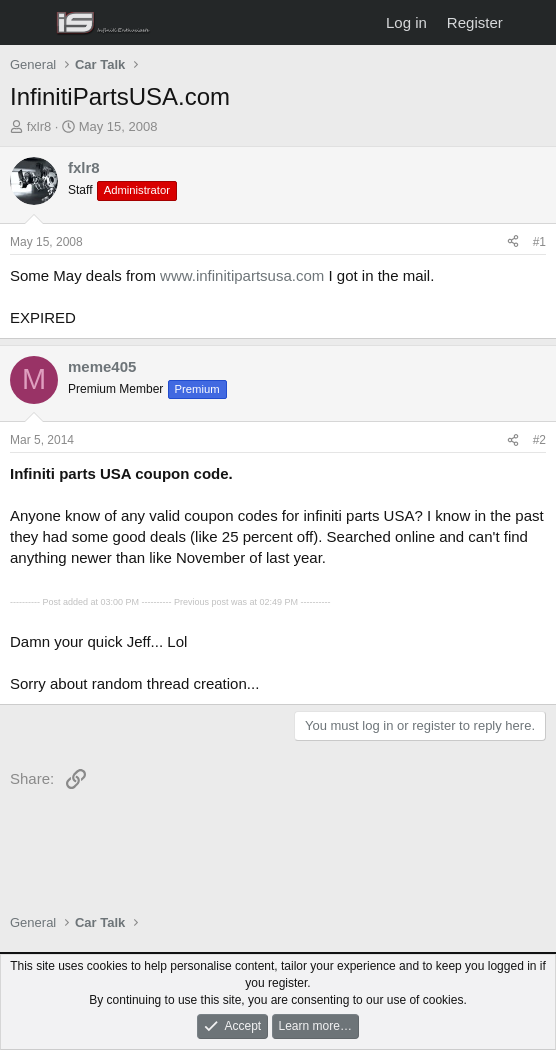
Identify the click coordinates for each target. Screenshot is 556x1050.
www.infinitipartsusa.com (242, 275)
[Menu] (27, 23)
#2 (539, 440)
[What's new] (532, 22)
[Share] (513, 242)
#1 (539, 242)
